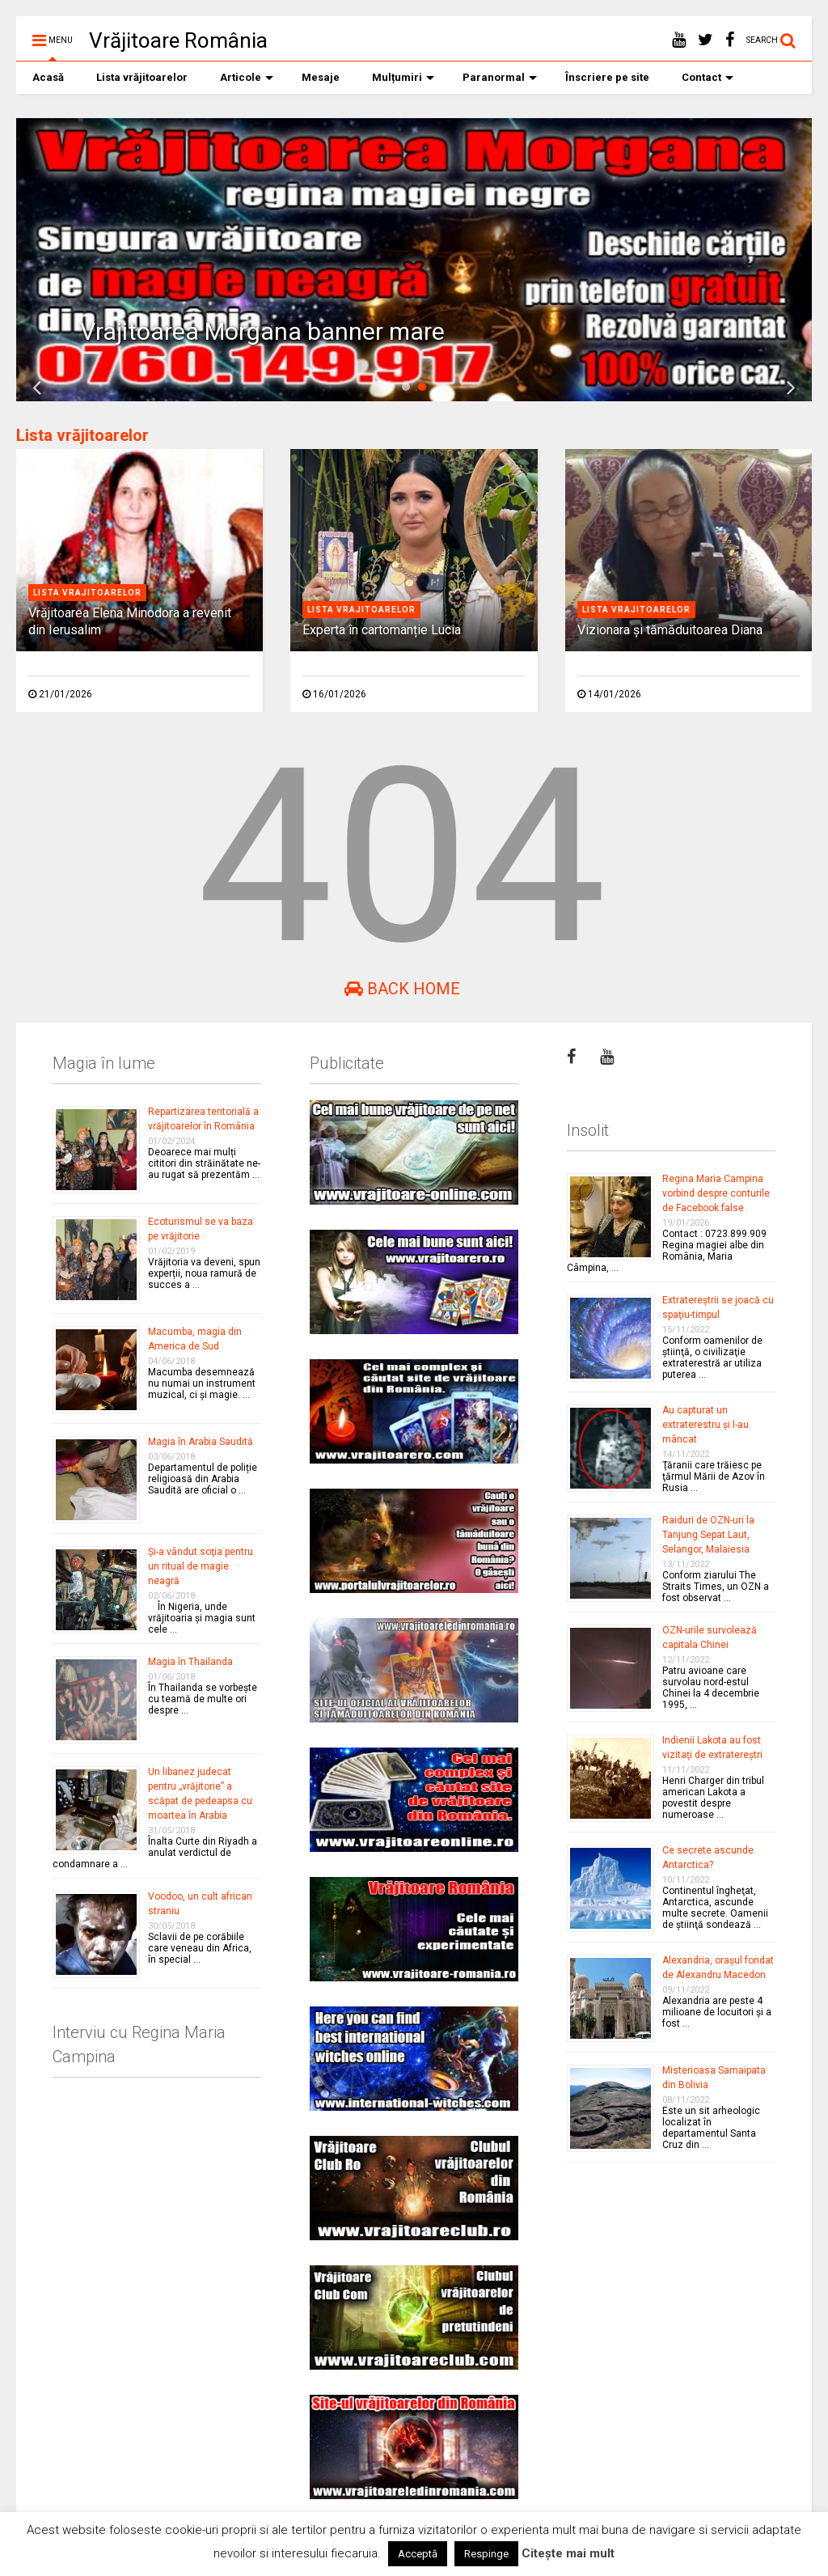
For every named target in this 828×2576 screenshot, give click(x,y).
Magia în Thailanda (190, 1661)
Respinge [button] (486, 2554)
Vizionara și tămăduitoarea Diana (670, 630)
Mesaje (321, 77)
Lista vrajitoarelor (87, 592)
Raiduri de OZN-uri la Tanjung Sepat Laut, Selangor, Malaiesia (708, 1535)
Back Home (402, 988)
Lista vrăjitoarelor (142, 77)
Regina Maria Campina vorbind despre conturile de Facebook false (716, 1193)
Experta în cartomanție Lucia (381, 630)
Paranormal (500, 77)
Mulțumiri (403, 77)
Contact (707, 77)
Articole (246, 77)
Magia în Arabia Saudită (200, 1441)
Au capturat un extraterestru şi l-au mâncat (705, 1425)
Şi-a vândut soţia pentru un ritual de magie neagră (200, 1566)
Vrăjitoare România (178, 40)
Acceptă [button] (417, 2554)
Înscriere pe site (607, 77)
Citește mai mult (568, 2553)
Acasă (48, 77)
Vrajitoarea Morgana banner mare (262, 331)
